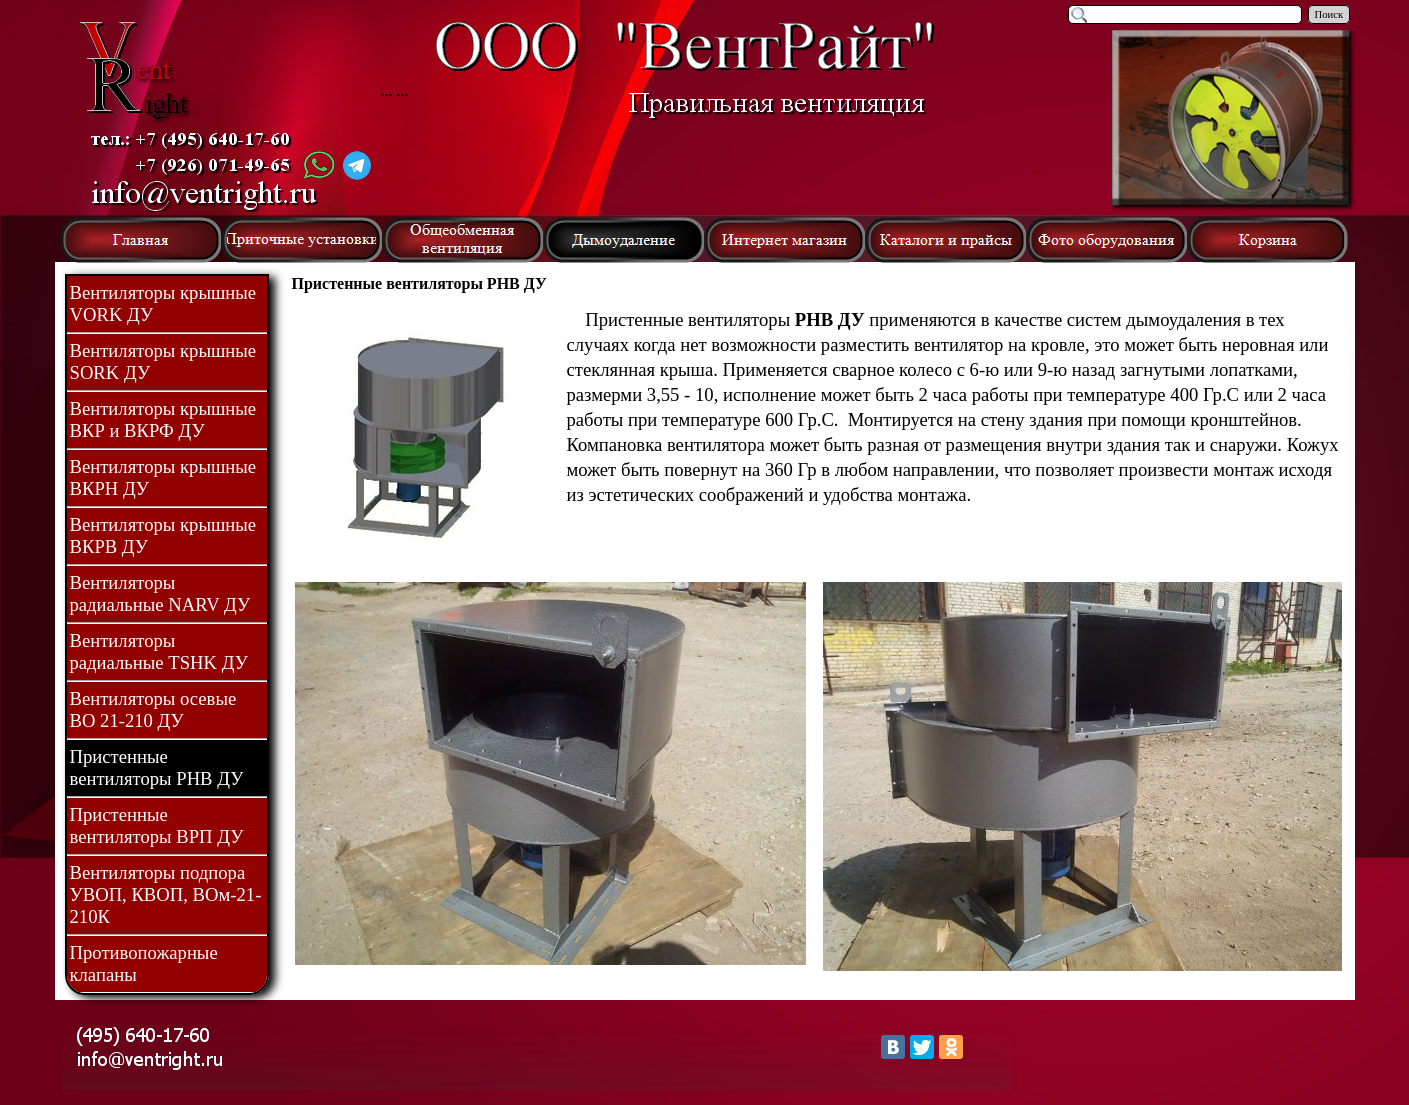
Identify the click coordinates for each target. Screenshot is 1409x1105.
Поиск (1329, 14)
